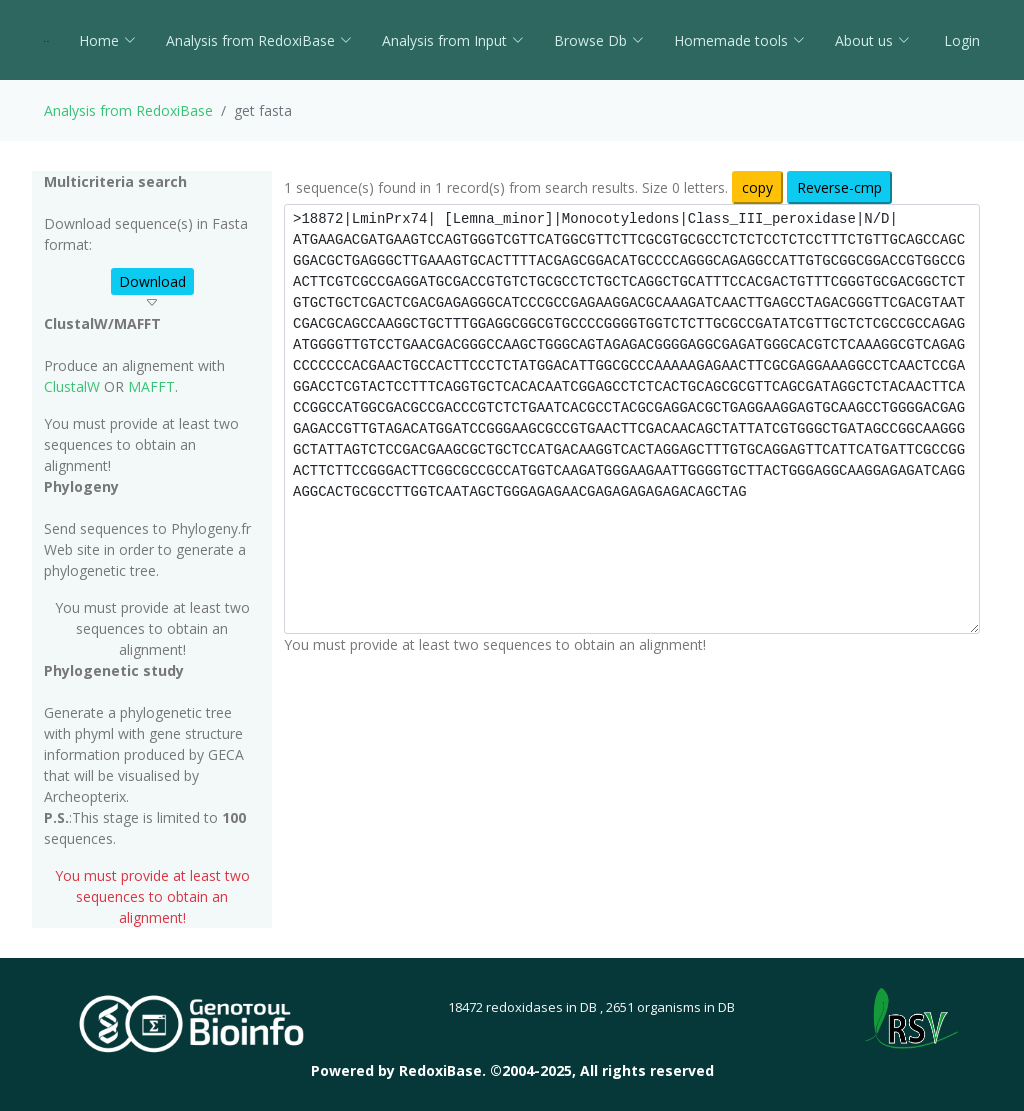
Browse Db (599, 40)
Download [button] (152, 281)
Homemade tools (739, 40)
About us (872, 40)
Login (960, 40)
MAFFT (151, 386)
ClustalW (72, 386)
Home (107, 40)
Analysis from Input (453, 40)
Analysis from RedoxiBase (128, 110)
